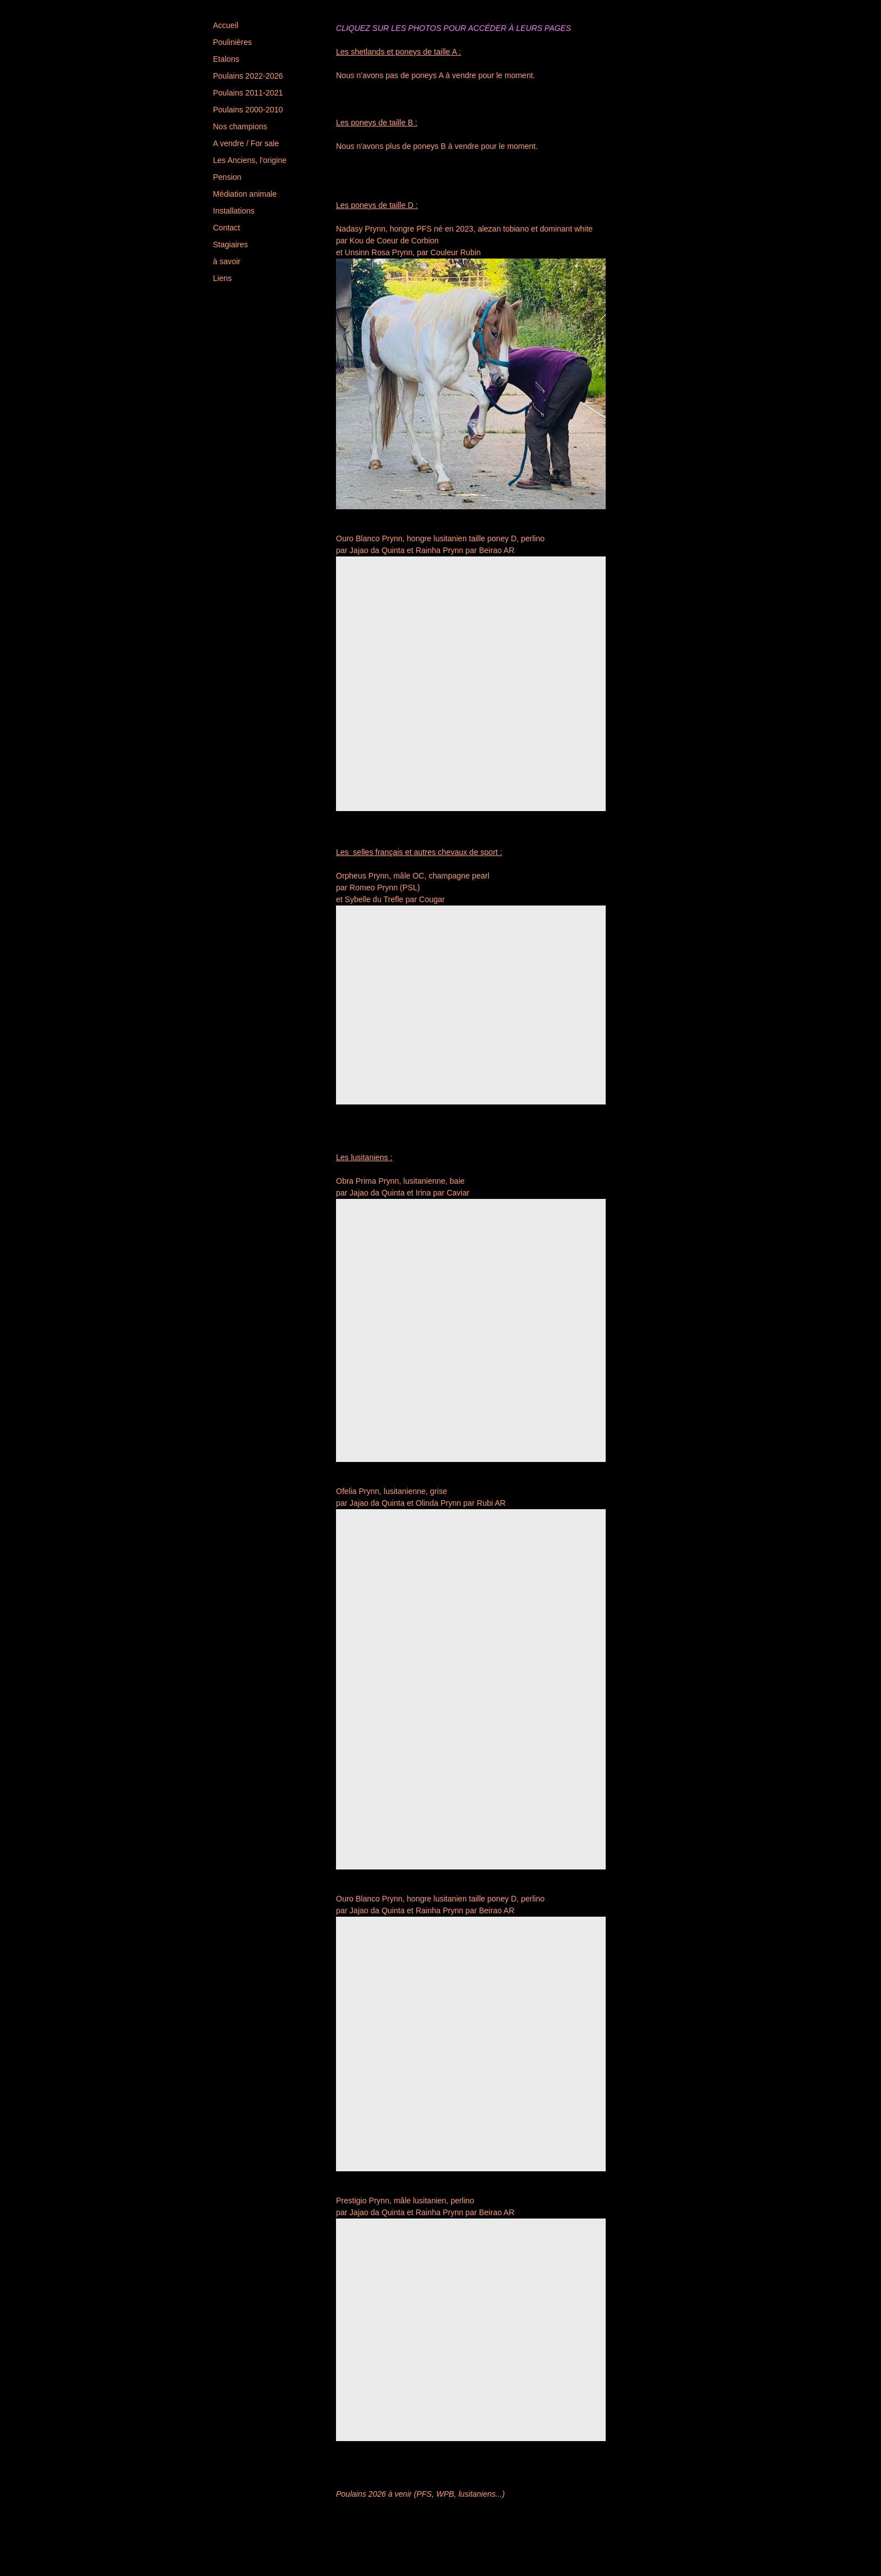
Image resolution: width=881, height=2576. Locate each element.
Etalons (226, 59)
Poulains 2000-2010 (248, 109)
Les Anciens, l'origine (250, 160)
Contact (226, 227)
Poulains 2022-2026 (248, 75)
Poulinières (232, 42)
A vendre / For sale (246, 143)
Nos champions (240, 126)
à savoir (226, 261)
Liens (222, 278)
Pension (227, 177)
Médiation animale (245, 193)
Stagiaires (230, 244)
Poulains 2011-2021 (248, 92)
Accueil (225, 25)
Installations (234, 210)
